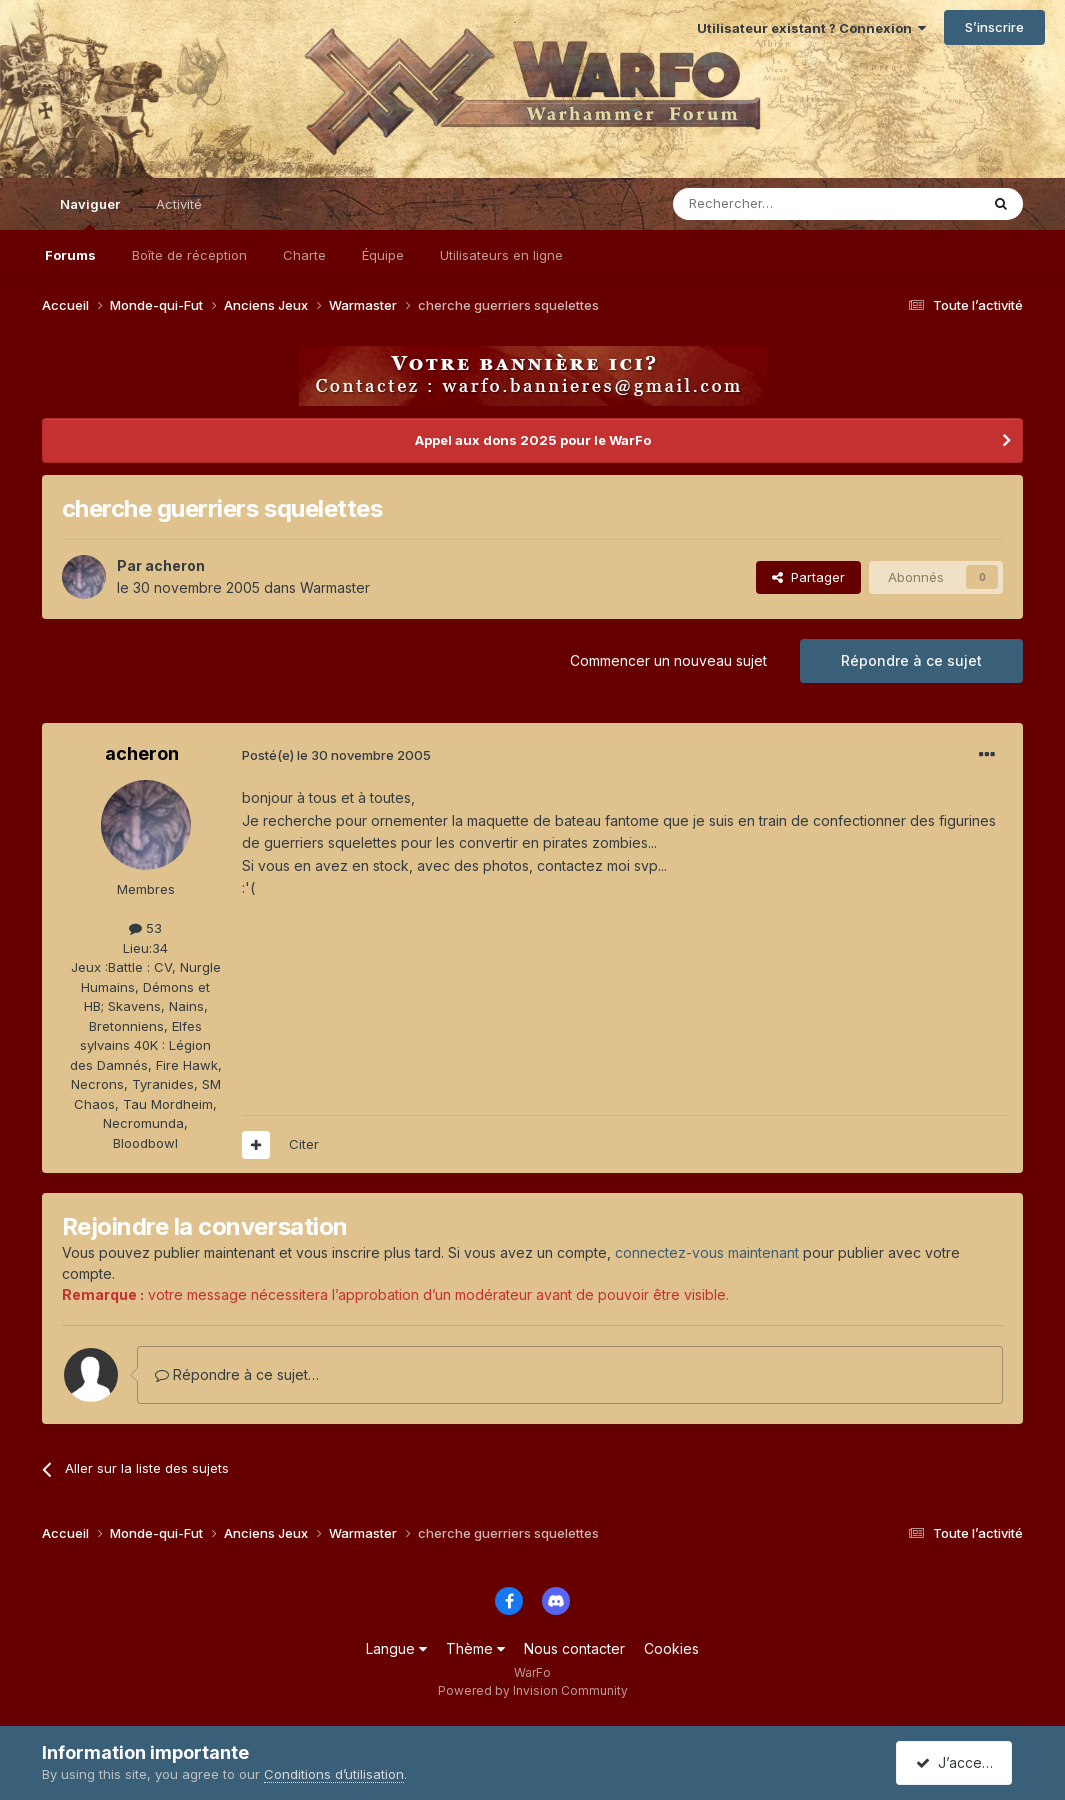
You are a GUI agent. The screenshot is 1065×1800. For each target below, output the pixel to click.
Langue (396, 1648)
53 (145, 928)
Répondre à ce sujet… (237, 1374)
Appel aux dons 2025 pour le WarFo (533, 440)
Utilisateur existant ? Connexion (811, 28)
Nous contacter (574, 1648)
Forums (70, 255)
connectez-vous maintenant (707, 1252)
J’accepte (958, 1762)
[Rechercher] (782, 204)
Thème (475, 1648)
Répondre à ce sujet (911, 660)
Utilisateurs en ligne (501, 255)
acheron (175, 565)
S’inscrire (994, 27)
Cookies (671, 1648)
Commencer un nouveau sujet (668, 660)
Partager (808, 577)
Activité (179, 204)
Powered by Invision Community (533, 1690)
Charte (304, 255)
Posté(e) (336, 755)
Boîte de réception (189, 255)
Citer (304, 1144)
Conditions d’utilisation (334, 1774)
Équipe (383, 255)
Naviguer (90, 213)
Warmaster (335, 587)
